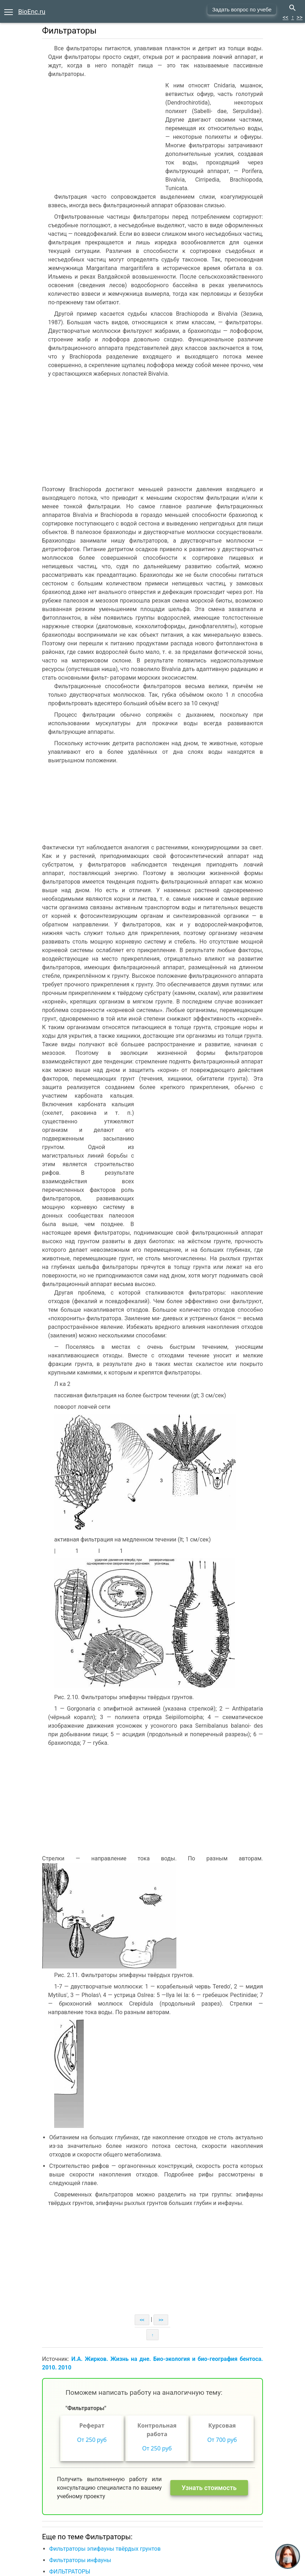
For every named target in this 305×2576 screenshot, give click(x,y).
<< (285, 17)
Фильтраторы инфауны (80, 2560)
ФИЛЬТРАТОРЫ (69, 2571)
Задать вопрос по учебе (242, 9)
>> (299, 17)
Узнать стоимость (209, 2487)
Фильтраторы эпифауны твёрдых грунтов (105, 2548)
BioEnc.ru (31, 11)
